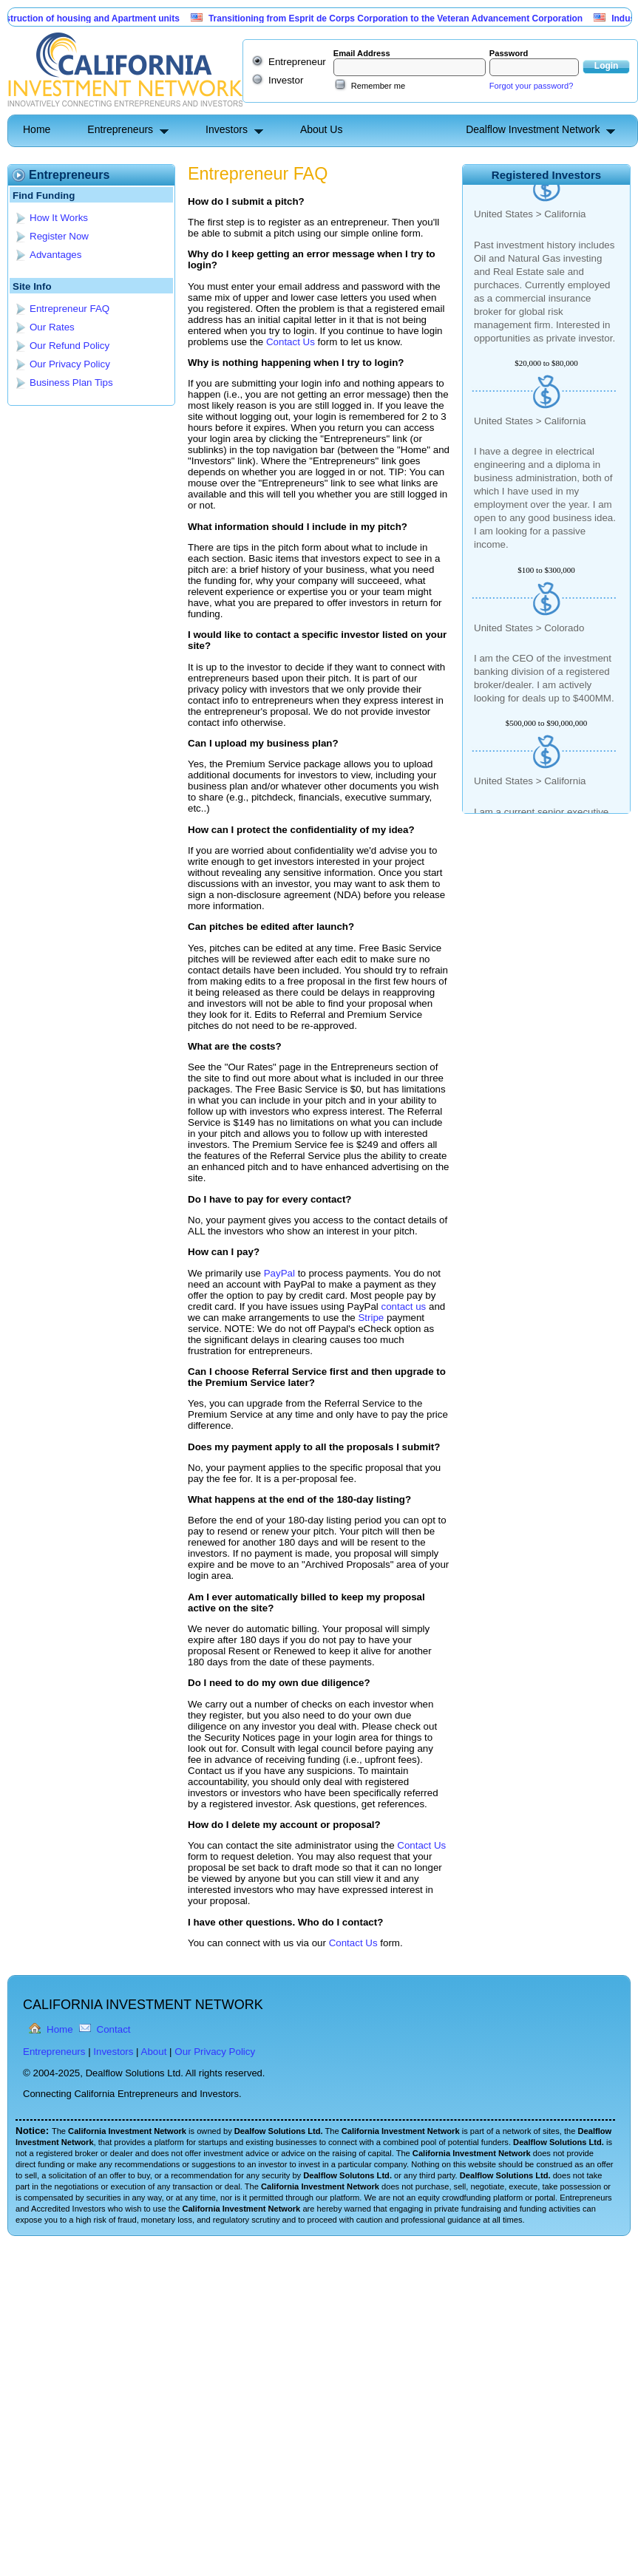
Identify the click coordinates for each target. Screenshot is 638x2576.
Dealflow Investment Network (533, 129)
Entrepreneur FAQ (69, 308)
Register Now (59, 236)
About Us (321, 129)
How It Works (59, 217)
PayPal (279, 1273)
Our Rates (52, 327)
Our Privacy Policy (70, 364)
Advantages (55, 254)
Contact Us (290, 341)
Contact (114, 2029)
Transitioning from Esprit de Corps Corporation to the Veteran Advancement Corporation (401, 18)
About (154, 2051)
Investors (227, 129)
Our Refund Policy (69, 345)
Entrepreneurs (120, 129)
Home (36, 129)
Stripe (371, 1317)
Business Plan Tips (71, 382)
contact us (404, 1306)
